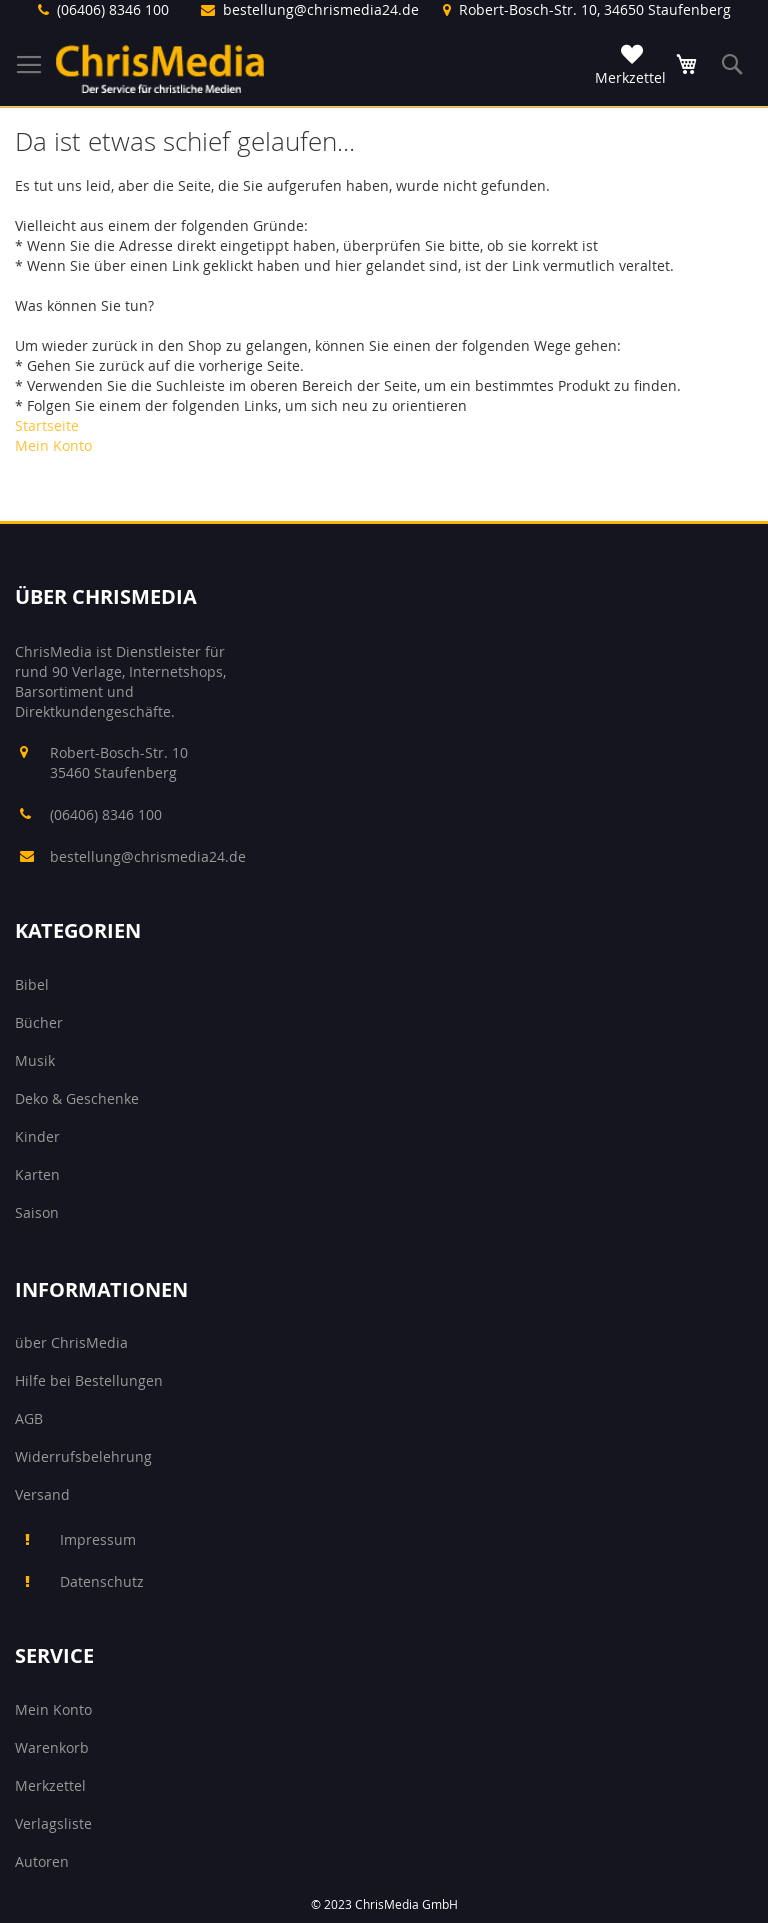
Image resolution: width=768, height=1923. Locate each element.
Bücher (39, 1022)
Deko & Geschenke (77, 1098)
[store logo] (160, 68)
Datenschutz (102, 1581)
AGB (29, 1418)
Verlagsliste (53, 1823)
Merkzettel (50, 1785)
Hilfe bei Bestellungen (89, 1380)
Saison (37, 1212)
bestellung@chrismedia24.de (321, 9)
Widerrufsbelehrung (83, 1456)
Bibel (32, 984)
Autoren (42, 1861)
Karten (37, 1174)
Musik (35, 1060)
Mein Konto (53, 445)
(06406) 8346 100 (113, 9)
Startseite (47, 425)
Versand (42, 1494)
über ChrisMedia (71, 1342)
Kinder (37, 1136)
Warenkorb (52, 1747)
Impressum (98, 1539)
